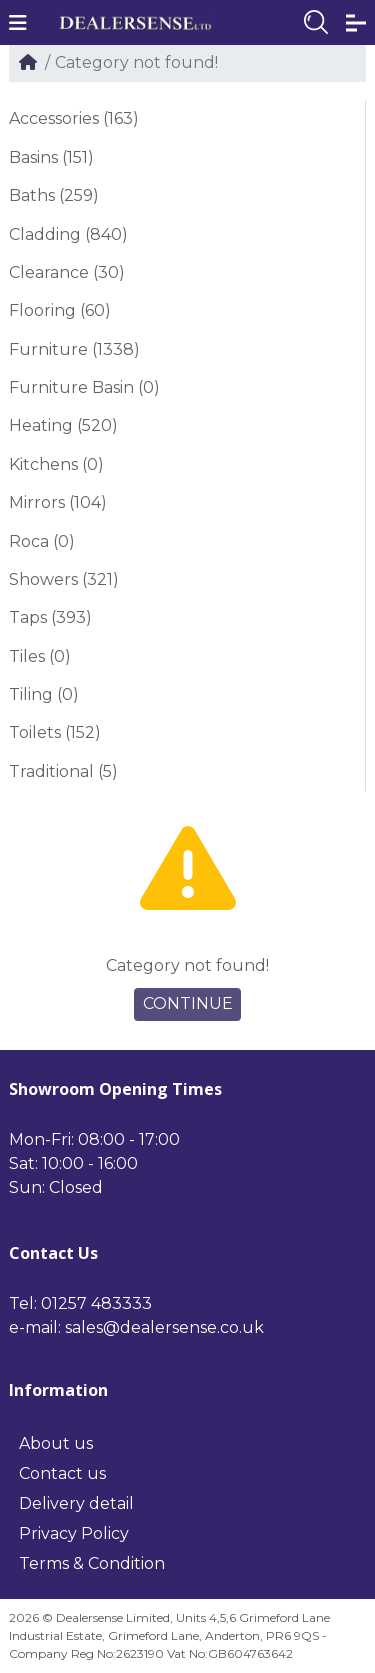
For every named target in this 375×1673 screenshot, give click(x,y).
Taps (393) (50, 617)
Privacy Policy (74, 1533)
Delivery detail (76, 1503)
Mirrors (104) (58, 502)
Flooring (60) (60, 310)
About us (56, 1443)
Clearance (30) (67, 272)
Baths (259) (54, 195)
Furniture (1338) (74, 349)
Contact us (62, 1473)
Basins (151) (51, 157)
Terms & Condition (92, 1563)
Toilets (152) (55, 732)
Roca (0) (42, 541)
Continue (188, 1003)
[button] (18, 23)
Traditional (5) (63, 771)
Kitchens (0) (56, 464)
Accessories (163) (74, 118)
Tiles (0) (40, 656)
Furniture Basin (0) (84, 387)
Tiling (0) (44, 694)
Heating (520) (63, 425)
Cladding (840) (68, 234)
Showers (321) (64, 579)
